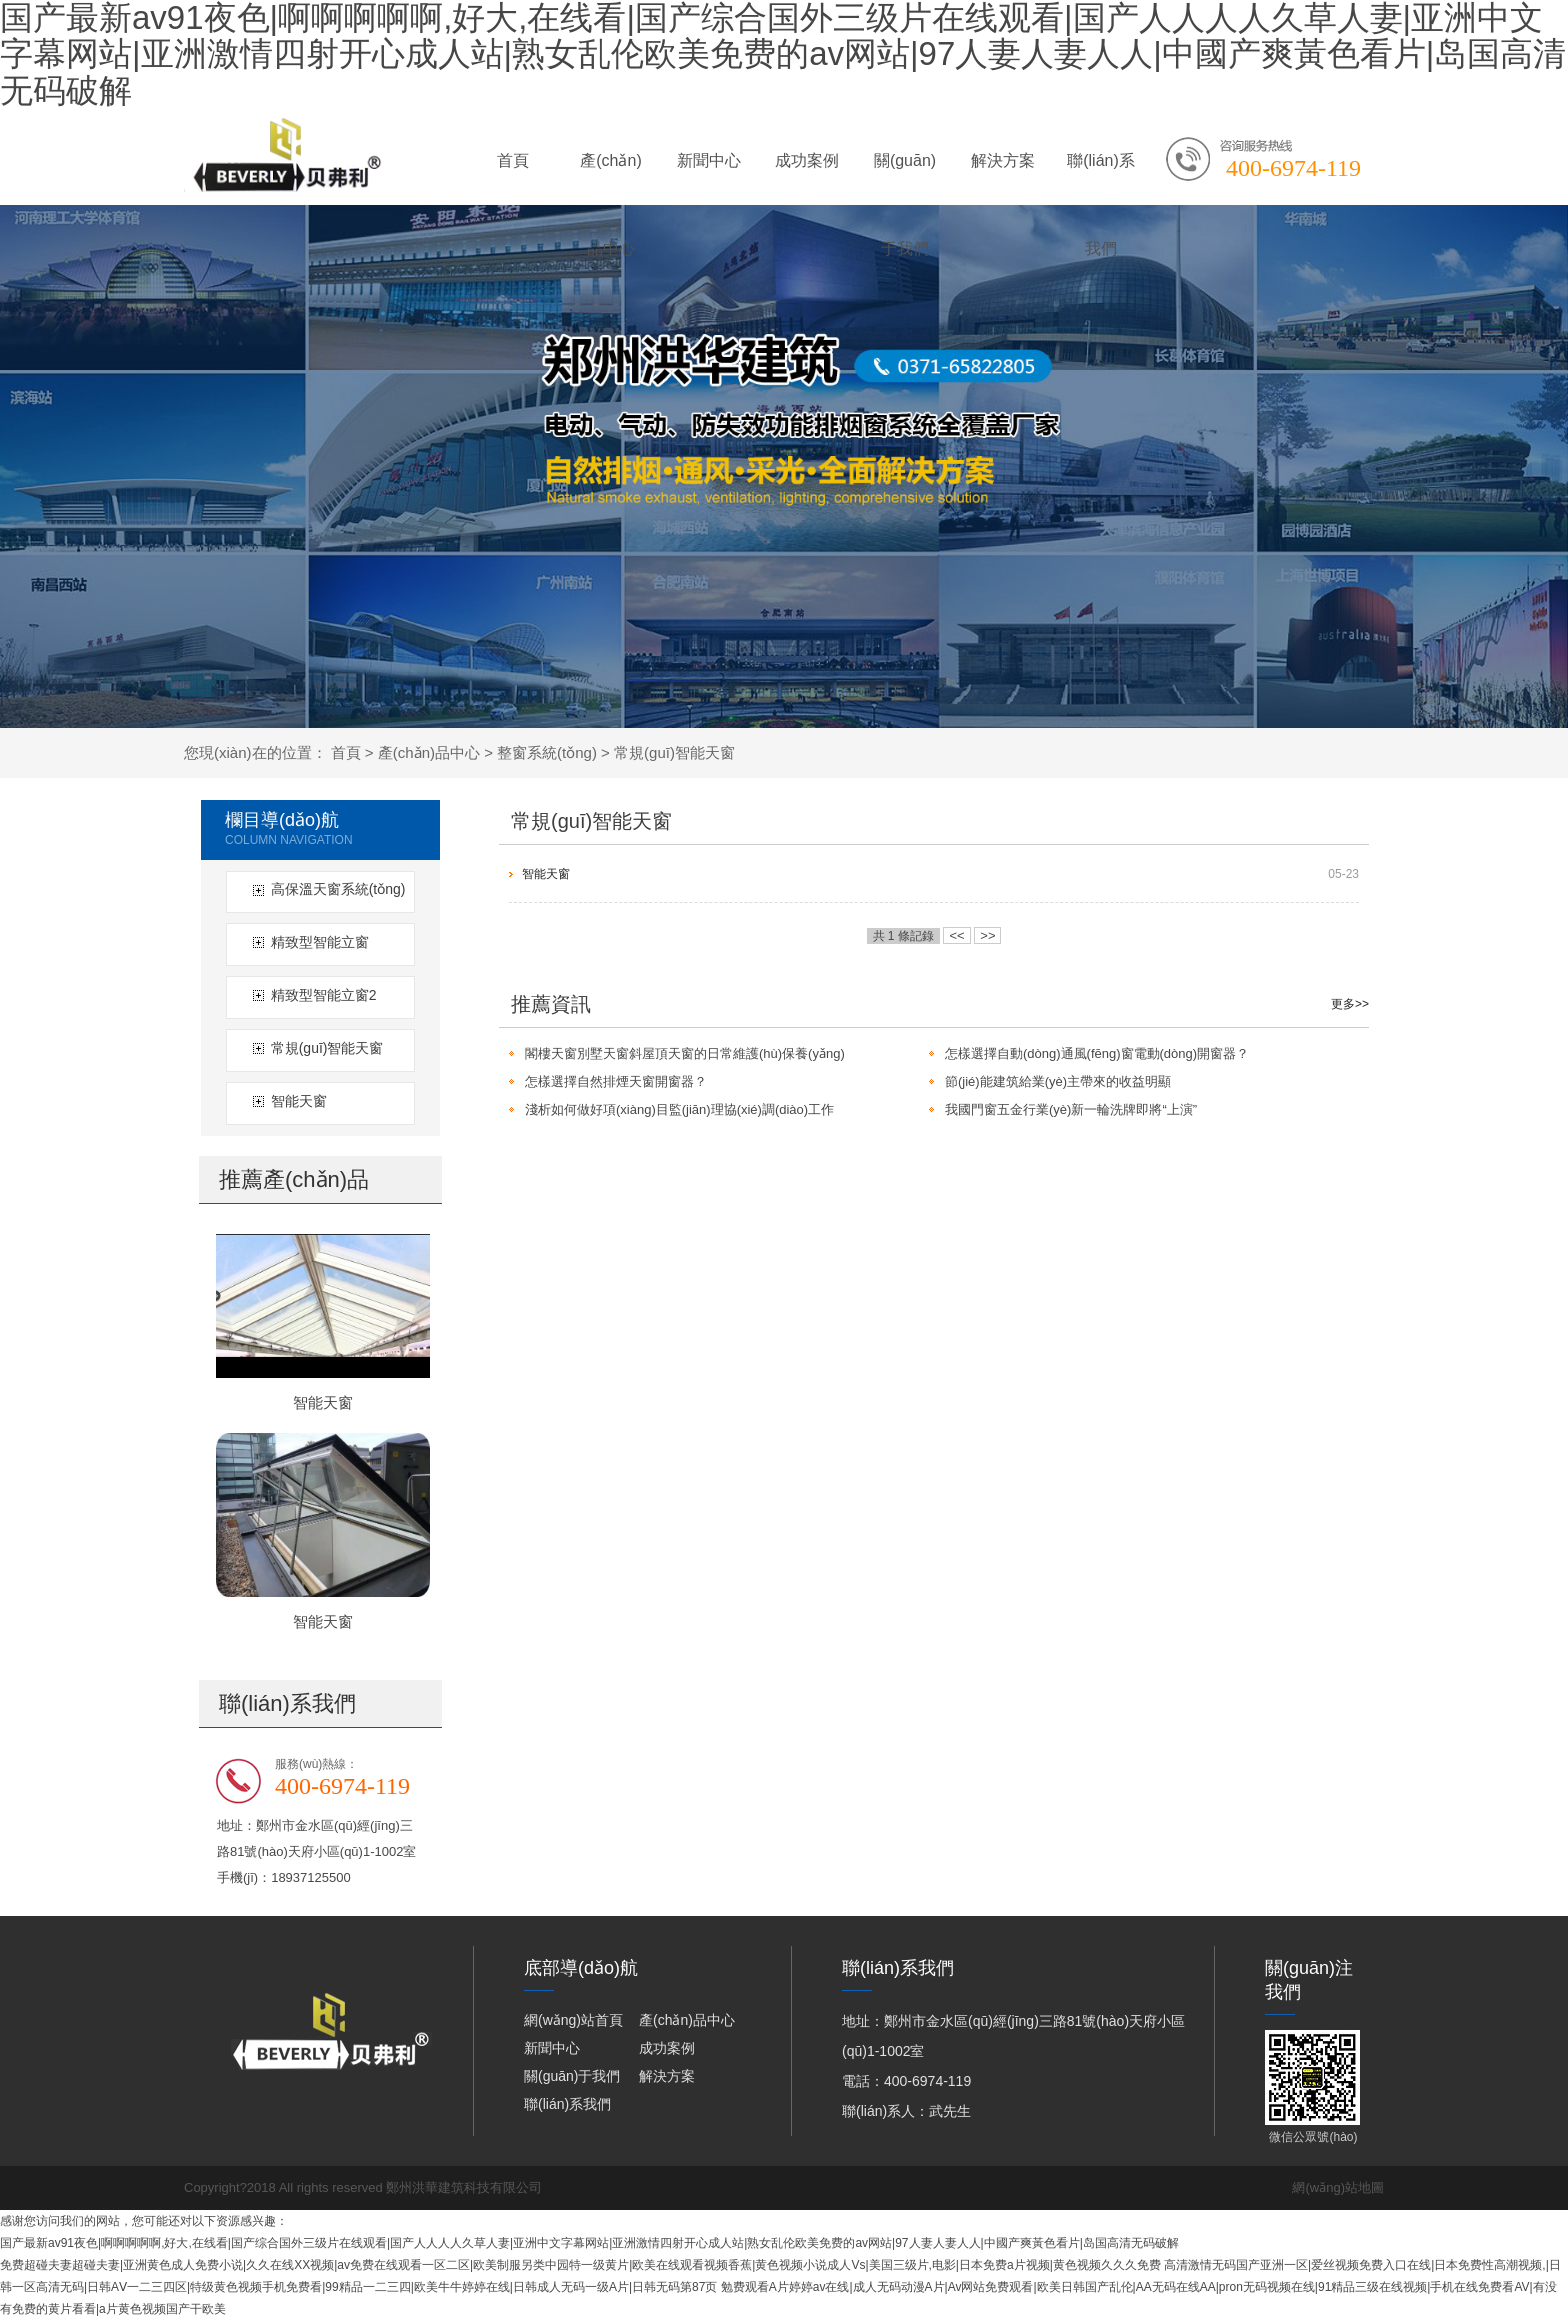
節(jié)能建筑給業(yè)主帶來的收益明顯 (1058, 1081)
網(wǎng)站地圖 (1338, 2187)
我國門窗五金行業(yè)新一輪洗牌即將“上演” (1071, 1109)
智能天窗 (299, 1101)
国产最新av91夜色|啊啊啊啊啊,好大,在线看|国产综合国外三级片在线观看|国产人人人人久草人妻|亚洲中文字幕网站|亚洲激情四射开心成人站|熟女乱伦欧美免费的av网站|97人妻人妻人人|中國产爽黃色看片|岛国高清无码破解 (589, 2243)
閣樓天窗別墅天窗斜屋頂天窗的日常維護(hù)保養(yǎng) (685, 1053)
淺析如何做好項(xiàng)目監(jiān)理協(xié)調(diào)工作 (679, 1109)
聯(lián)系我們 (1101, 178)
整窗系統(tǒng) (547, 752)
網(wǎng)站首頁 (573, 2020)
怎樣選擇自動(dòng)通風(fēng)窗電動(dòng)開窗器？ (1097, 1053)
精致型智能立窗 (320, 942)
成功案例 (807, 160)
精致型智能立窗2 (324, 995)
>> (987, 935)
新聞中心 (709, 160)
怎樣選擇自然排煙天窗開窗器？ (616, 1081)
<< (956, 935)
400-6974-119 (1293, 168)
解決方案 (1003, 160)
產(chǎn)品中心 (610, 178)
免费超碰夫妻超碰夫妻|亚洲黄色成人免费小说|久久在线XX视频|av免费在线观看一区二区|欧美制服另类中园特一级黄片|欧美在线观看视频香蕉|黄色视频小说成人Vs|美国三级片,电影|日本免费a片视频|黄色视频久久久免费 (580, 2265)
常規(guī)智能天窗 (674, 752)
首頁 (513, 160)
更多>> (1350, 1004)
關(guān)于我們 (905, 178)
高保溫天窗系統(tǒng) (338, 889)
